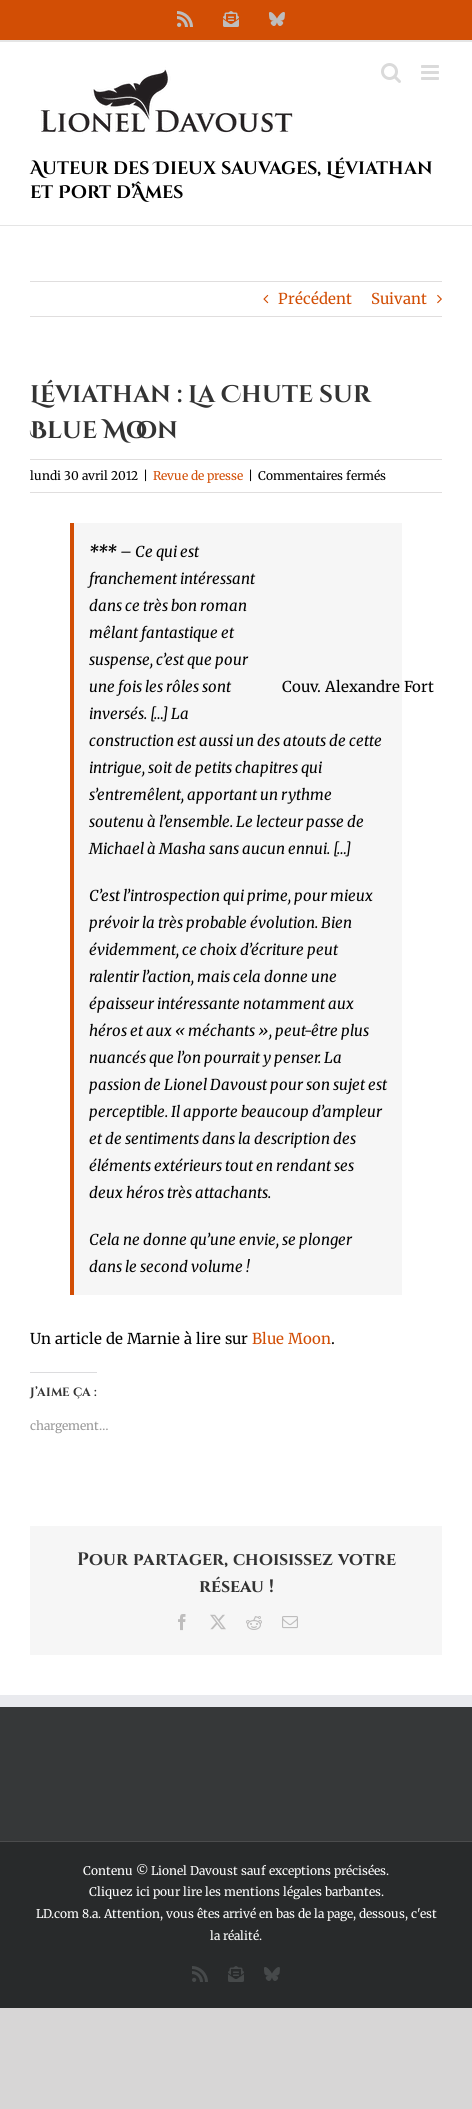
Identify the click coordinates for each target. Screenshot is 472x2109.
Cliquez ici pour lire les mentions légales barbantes (235, 1891)
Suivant (399, 298)
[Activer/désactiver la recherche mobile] (391, 72)
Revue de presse (198, 475)
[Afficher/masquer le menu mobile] (431, 72)
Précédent (315, 298)
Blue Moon (291, 1338)
